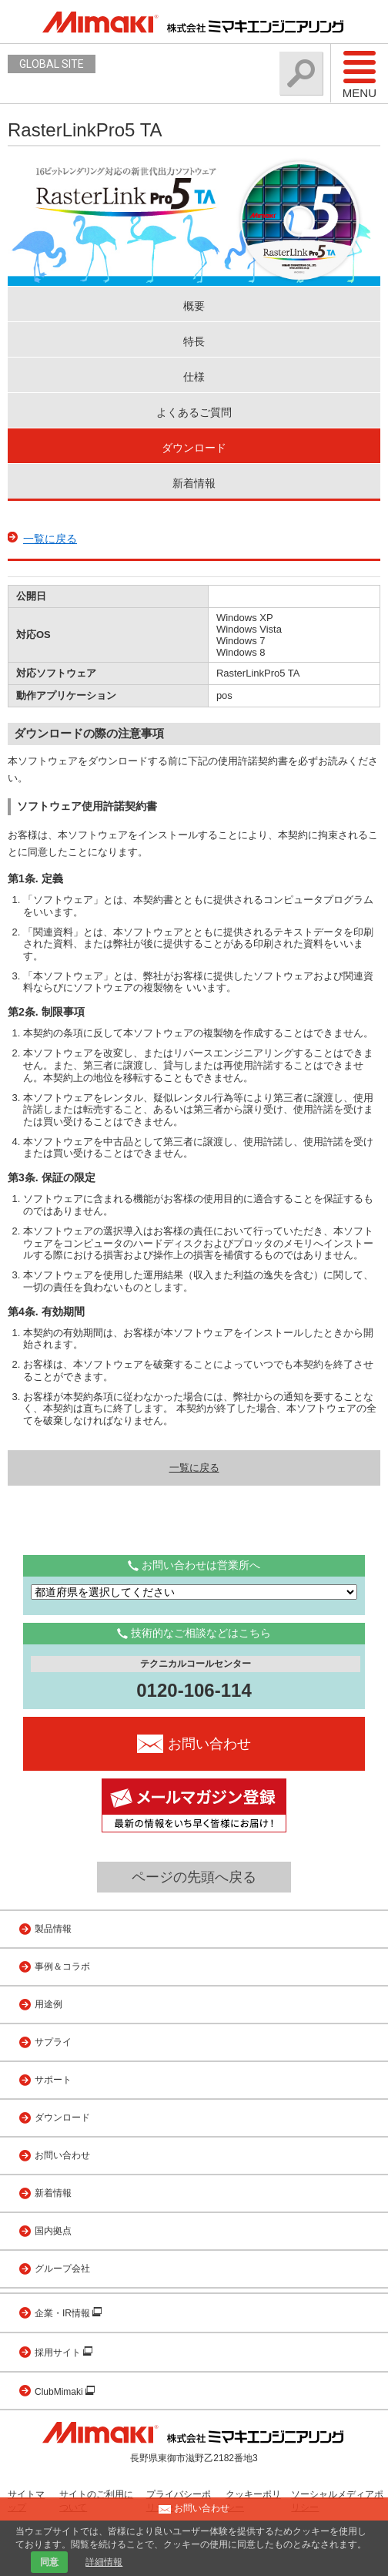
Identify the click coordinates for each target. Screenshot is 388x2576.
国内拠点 (53, 2230)
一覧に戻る (50, 538)
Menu (359, 74)
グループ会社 (62, 2268)
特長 (194, 341)
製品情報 (53, 1928)
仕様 (194, 377)
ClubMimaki (60, 2391)
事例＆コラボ (62, 1966)
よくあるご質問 (194, 412)
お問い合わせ (62, 2155)
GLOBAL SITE (51, 64)
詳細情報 (103, 2562)
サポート (53, 2079)
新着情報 (194, 483)
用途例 (48, 2004)
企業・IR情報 (63, 2313)
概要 (194, 306)
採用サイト (59, 2352)
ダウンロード (194, 448)
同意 (49, 2562)
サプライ (53, 2042)
